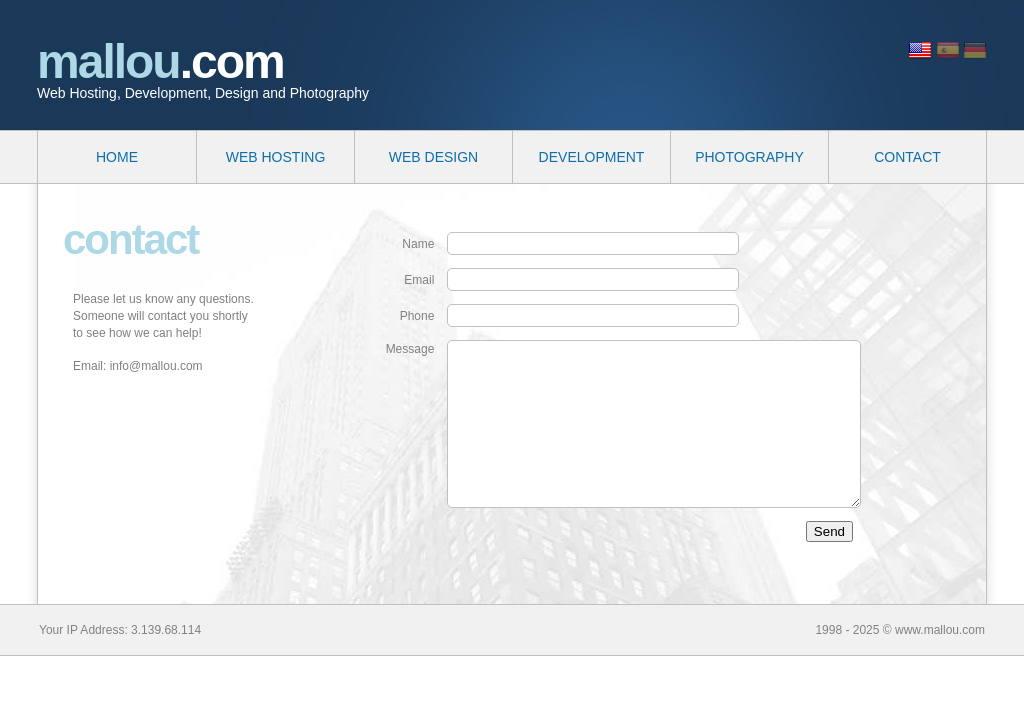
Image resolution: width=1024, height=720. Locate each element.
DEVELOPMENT (592, 157)
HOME (117, 157)
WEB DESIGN (433, 157)
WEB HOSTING (276, 157)
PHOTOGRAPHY (749, 157)
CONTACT (907, 157)
